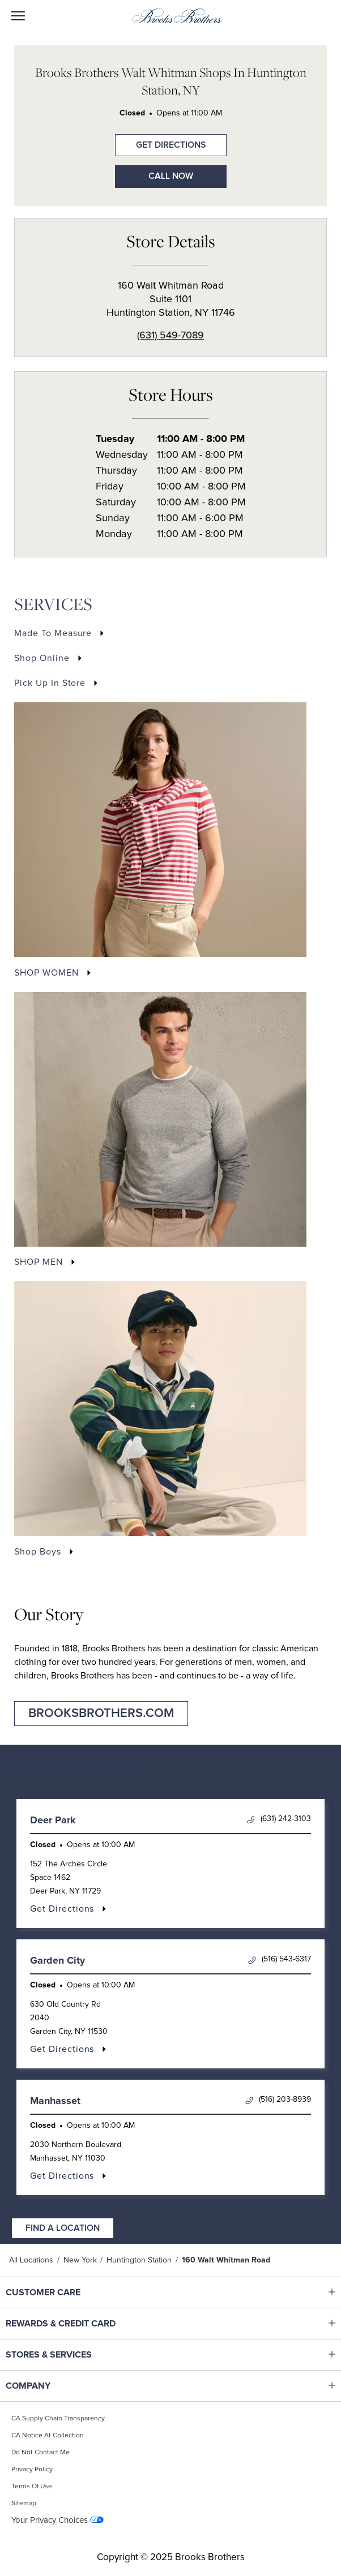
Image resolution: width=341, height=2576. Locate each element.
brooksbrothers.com (101, 1713)
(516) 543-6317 (279, 1959)
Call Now (170, 176)
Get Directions (160, 141)
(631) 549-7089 (170, 335)
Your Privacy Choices (49, 2520)
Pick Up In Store (50, 683)
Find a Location (62, 2228)
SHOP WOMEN (46, 972)
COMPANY (77, 2386)
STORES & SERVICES (77, 2355)
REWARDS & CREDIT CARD (77, 2324)
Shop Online (42, 658)
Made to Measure (53, 633)
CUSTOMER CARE (77, 2292)
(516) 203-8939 (278, 2100)
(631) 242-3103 (279, 1819)
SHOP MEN (38, 1261)
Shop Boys (37, 1551)
